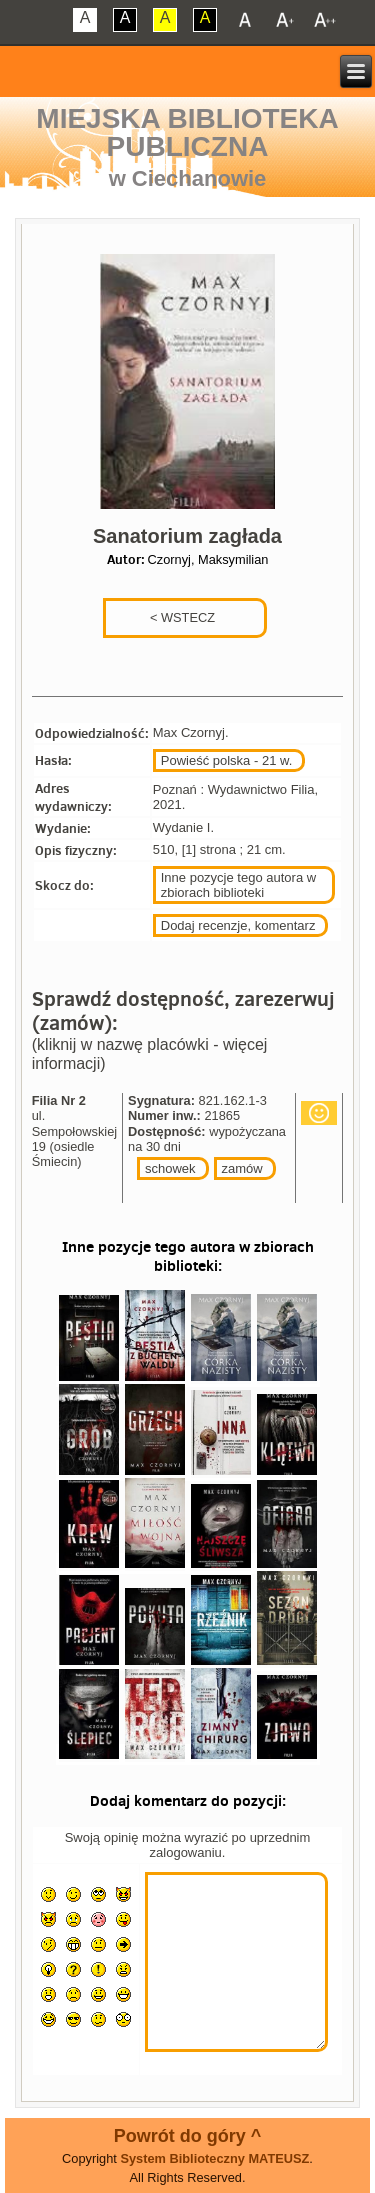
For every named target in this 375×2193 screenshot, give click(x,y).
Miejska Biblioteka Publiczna (187, 132)
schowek (170, 1168)
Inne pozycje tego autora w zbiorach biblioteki (238, 885)
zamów (242, 1168)
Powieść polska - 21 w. (227, 760)
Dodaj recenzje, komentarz (238, 925)
